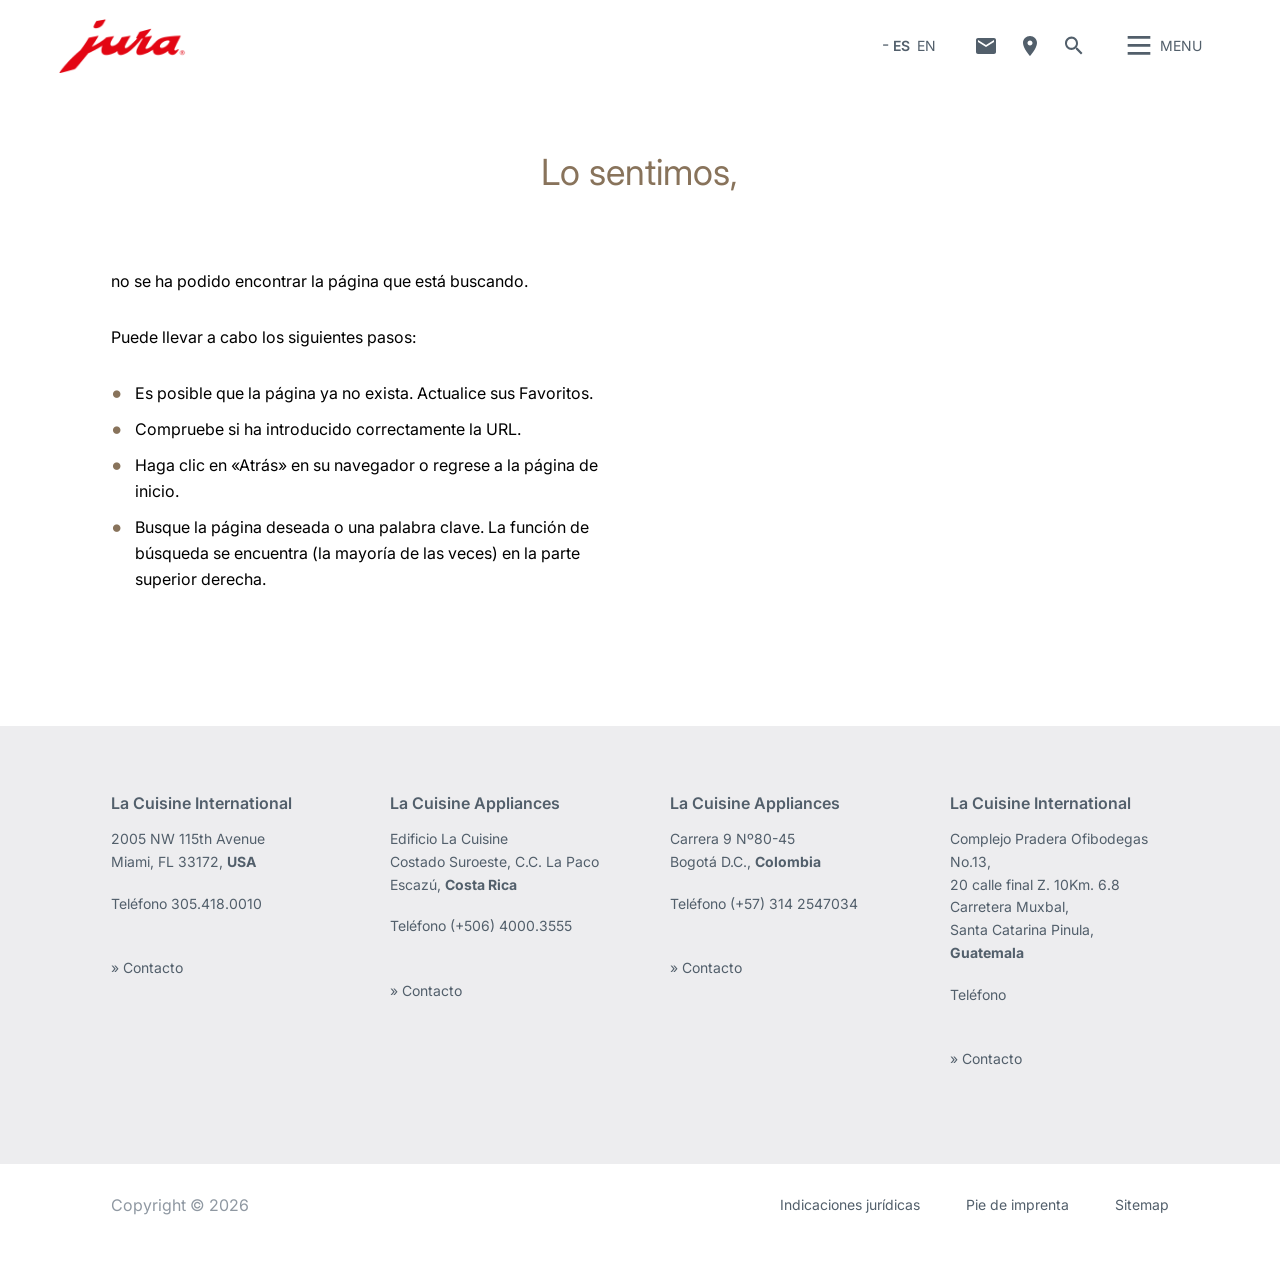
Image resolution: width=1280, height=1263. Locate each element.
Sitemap (1142, 1222)
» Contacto (147, 985)
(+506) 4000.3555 (511, 943)
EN (926, 54)
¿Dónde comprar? (1030, 55)
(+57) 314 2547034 (794, 921)
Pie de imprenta (1017, 1222)
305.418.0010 (216, 921)
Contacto (986, 55)
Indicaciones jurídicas (850, 1222)
